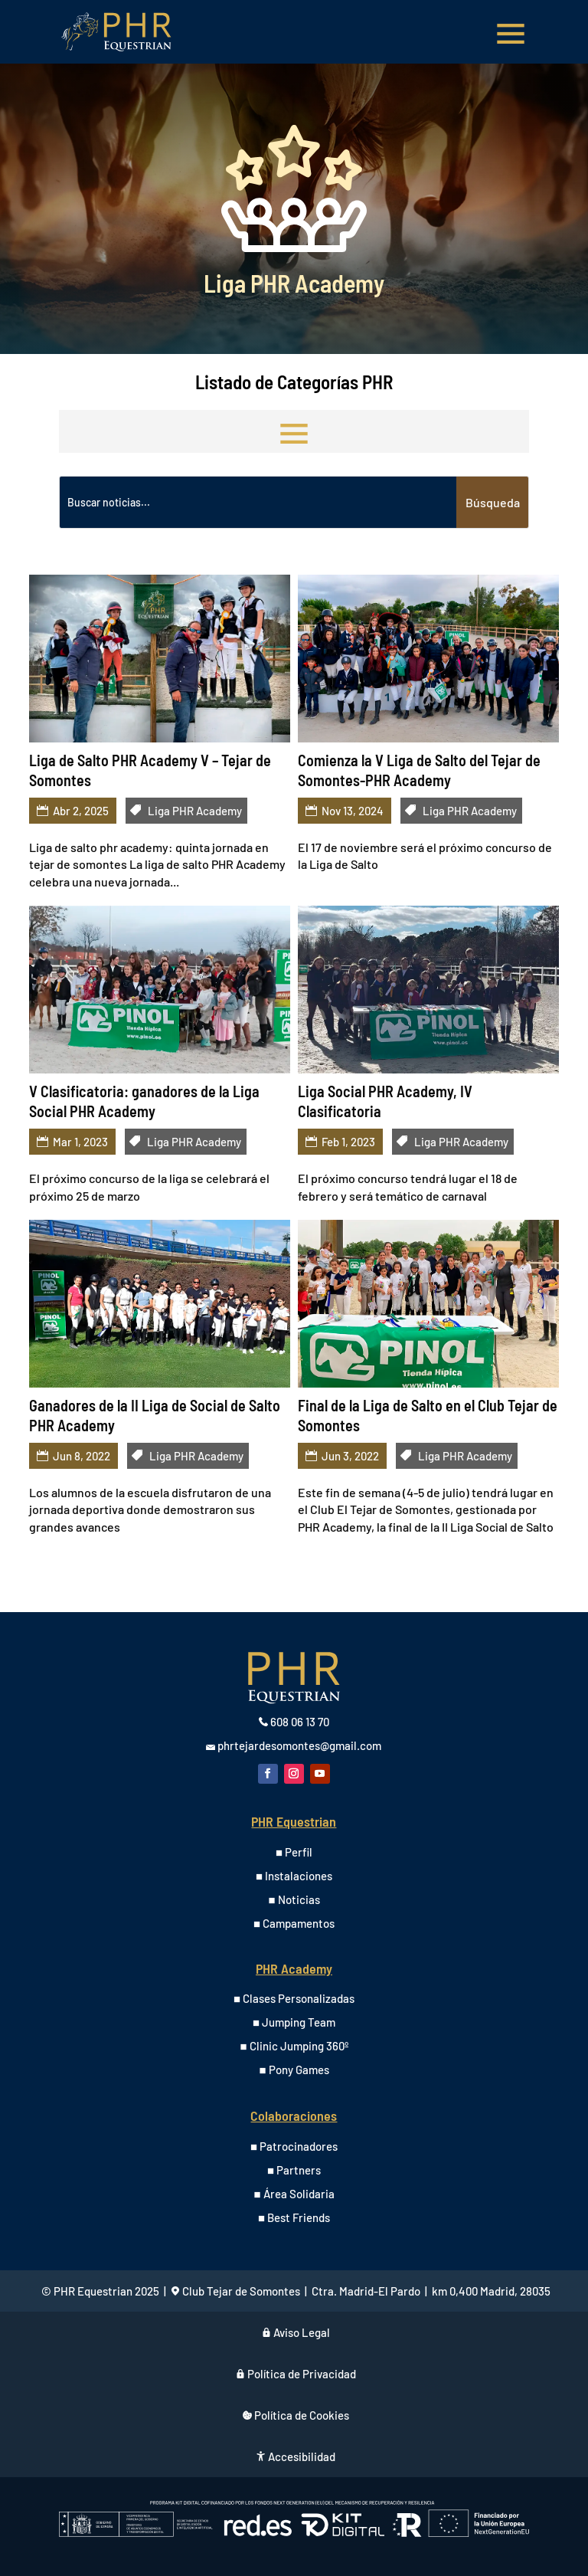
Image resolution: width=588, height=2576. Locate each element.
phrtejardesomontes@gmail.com (299, 1745)
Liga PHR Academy (195, 811)
